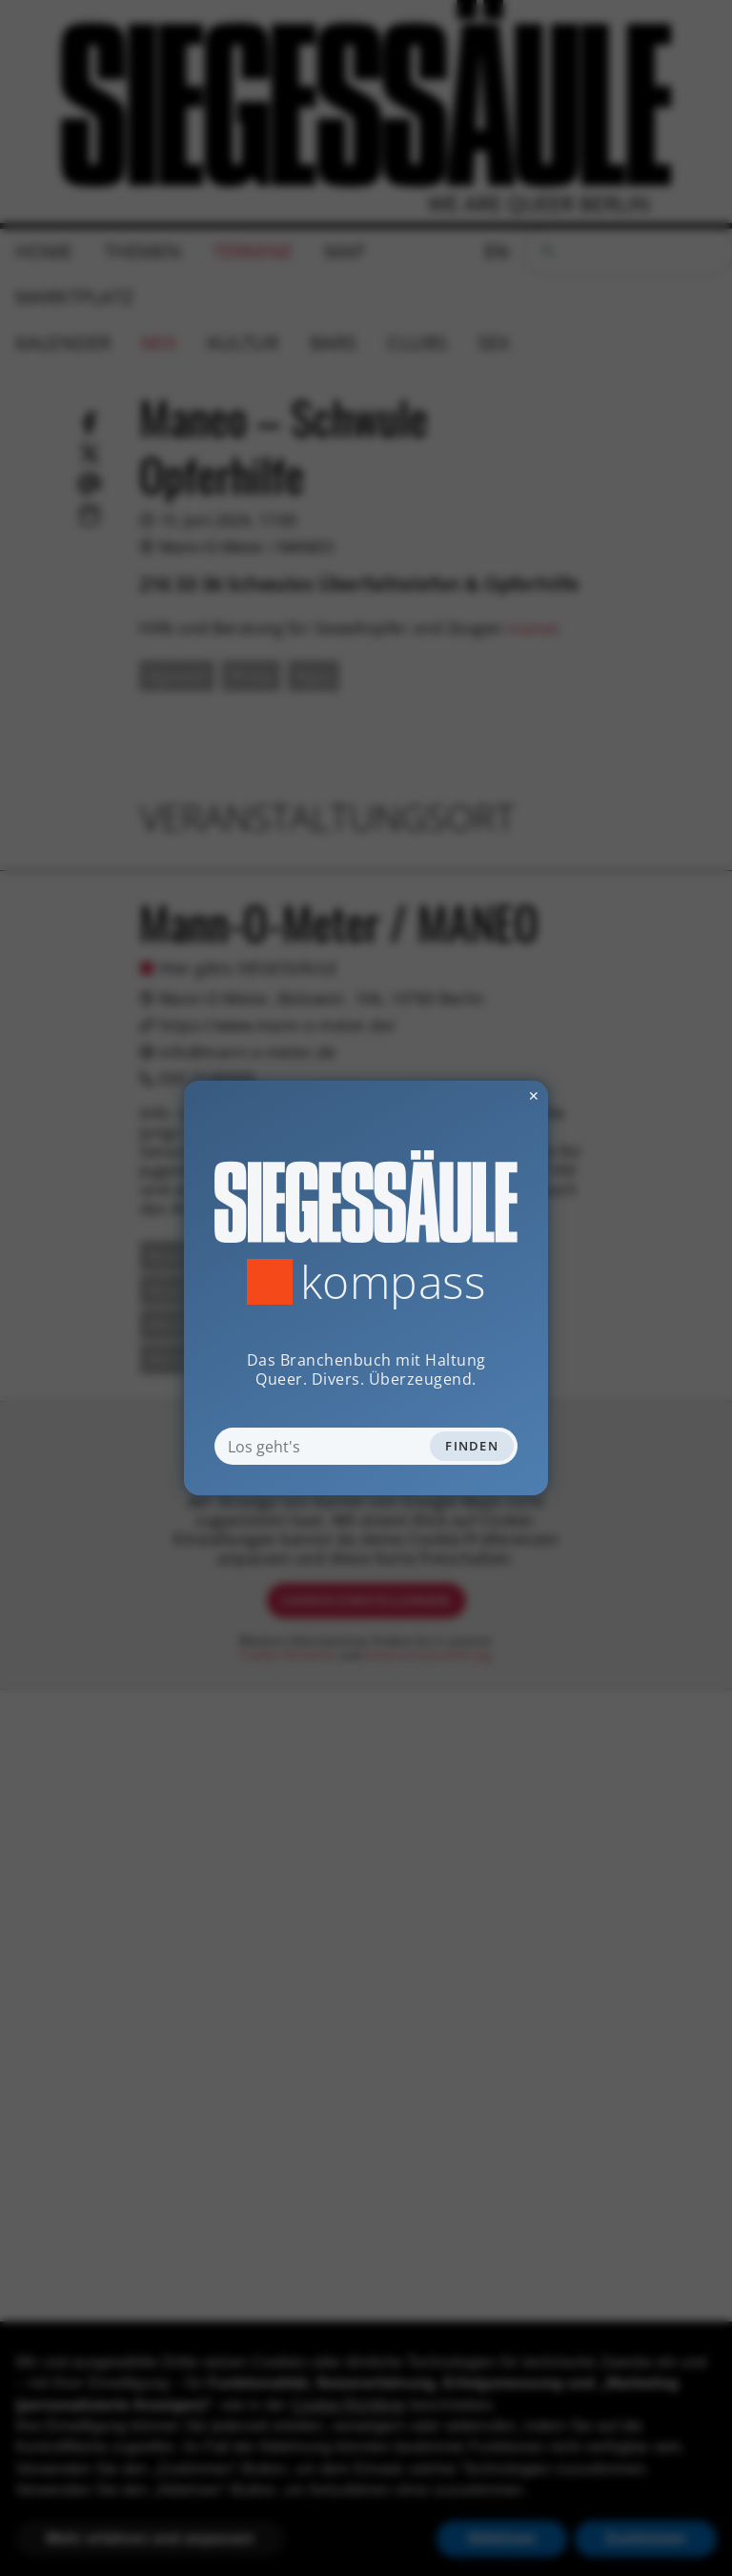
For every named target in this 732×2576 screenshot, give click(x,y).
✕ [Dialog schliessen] (487, 1095)
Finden (471, 1445)
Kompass (393, 1281)
